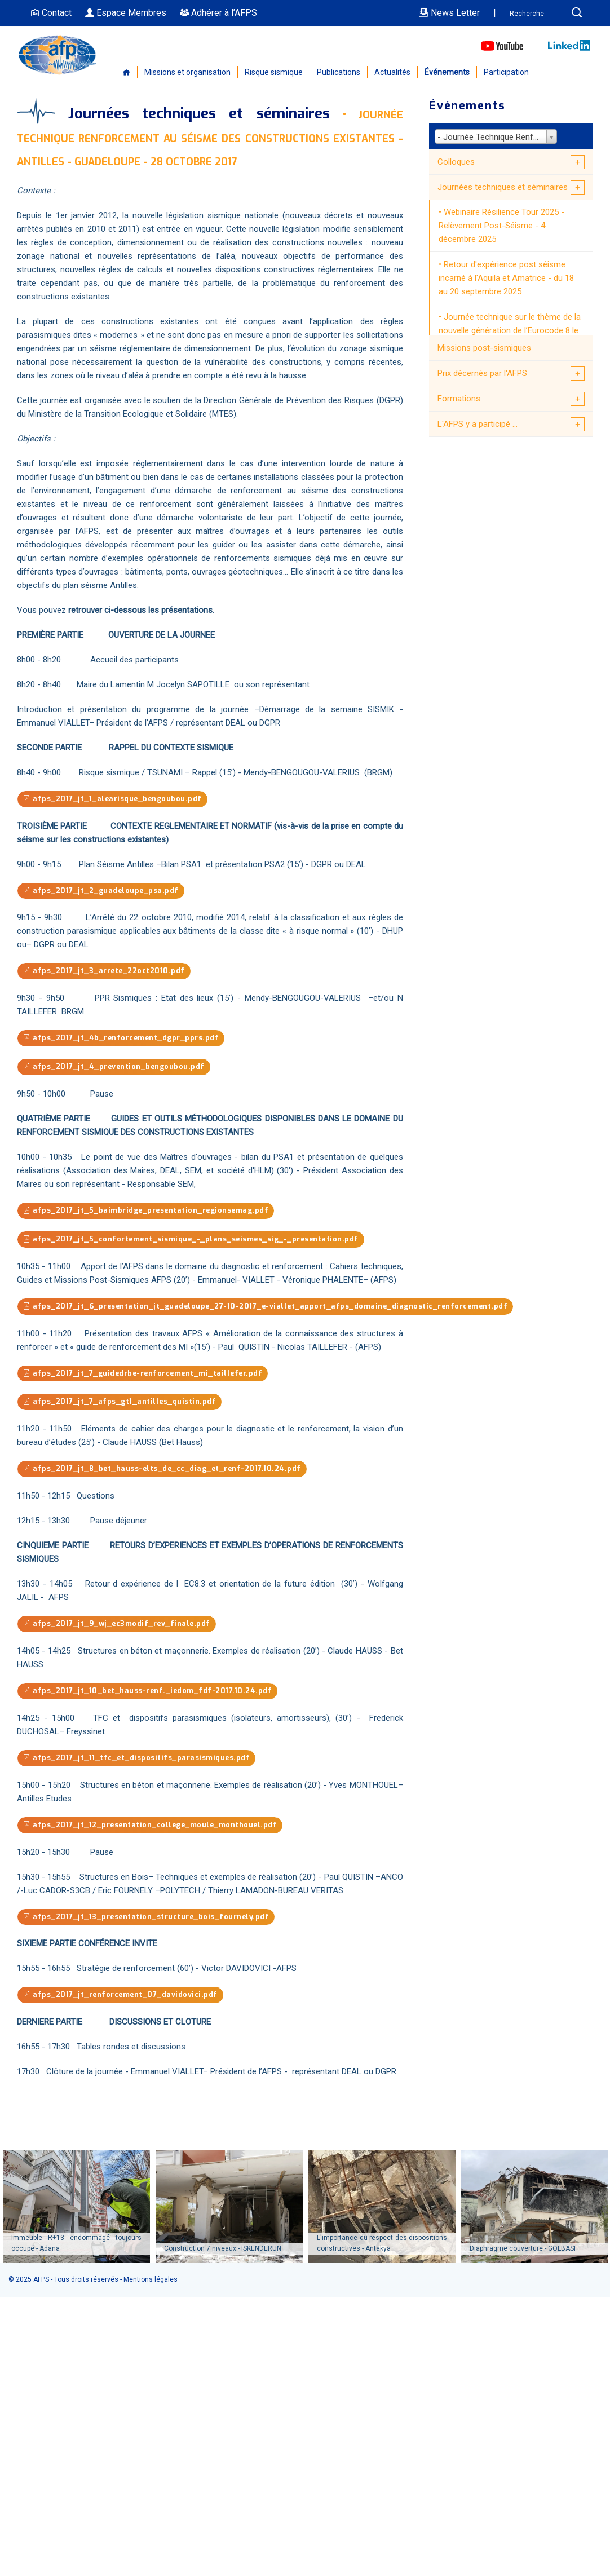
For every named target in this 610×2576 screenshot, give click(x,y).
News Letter (449, 12)
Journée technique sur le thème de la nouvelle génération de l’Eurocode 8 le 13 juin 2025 (510, 330)
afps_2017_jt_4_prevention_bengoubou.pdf (116, 1068)
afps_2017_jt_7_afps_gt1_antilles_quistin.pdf (121, 1405)
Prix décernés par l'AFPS (482, 373)
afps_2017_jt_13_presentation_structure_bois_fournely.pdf (149, 1922)
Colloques (456, 162)
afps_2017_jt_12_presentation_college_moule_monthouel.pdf (153, 1830)
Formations (458, 399)
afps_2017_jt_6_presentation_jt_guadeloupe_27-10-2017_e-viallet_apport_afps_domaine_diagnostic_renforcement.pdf (272, 1309)
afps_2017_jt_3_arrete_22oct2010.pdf (106, 972)
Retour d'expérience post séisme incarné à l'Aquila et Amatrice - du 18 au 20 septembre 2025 (506, 278)
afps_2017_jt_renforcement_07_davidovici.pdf (122, 2001)
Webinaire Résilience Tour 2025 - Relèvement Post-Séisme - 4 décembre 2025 (501, 225)
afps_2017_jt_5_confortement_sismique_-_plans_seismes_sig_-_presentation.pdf (194, 1242)
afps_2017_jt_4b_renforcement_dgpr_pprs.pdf (123, 1039)
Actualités (392, 72)
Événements (447, 72)
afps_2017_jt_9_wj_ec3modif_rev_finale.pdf (118, 1628)
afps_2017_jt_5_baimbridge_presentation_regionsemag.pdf (149, 1212)
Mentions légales (150, 2286)
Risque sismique (274, 72)
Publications (338, 72)
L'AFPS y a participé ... (477, 424)
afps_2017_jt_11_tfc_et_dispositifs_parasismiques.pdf (138, 1763)
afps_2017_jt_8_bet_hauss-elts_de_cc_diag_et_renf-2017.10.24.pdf (166, 1473)
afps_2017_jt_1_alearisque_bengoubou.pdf (114, 799)
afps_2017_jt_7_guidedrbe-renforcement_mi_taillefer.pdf (146, 1376)
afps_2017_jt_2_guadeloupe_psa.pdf (102, 891)
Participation (506, 72)
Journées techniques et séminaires (502, 187)
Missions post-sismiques (484, 348)
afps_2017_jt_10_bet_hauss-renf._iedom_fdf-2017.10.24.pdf (149, 1695)
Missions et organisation (187, 72)
